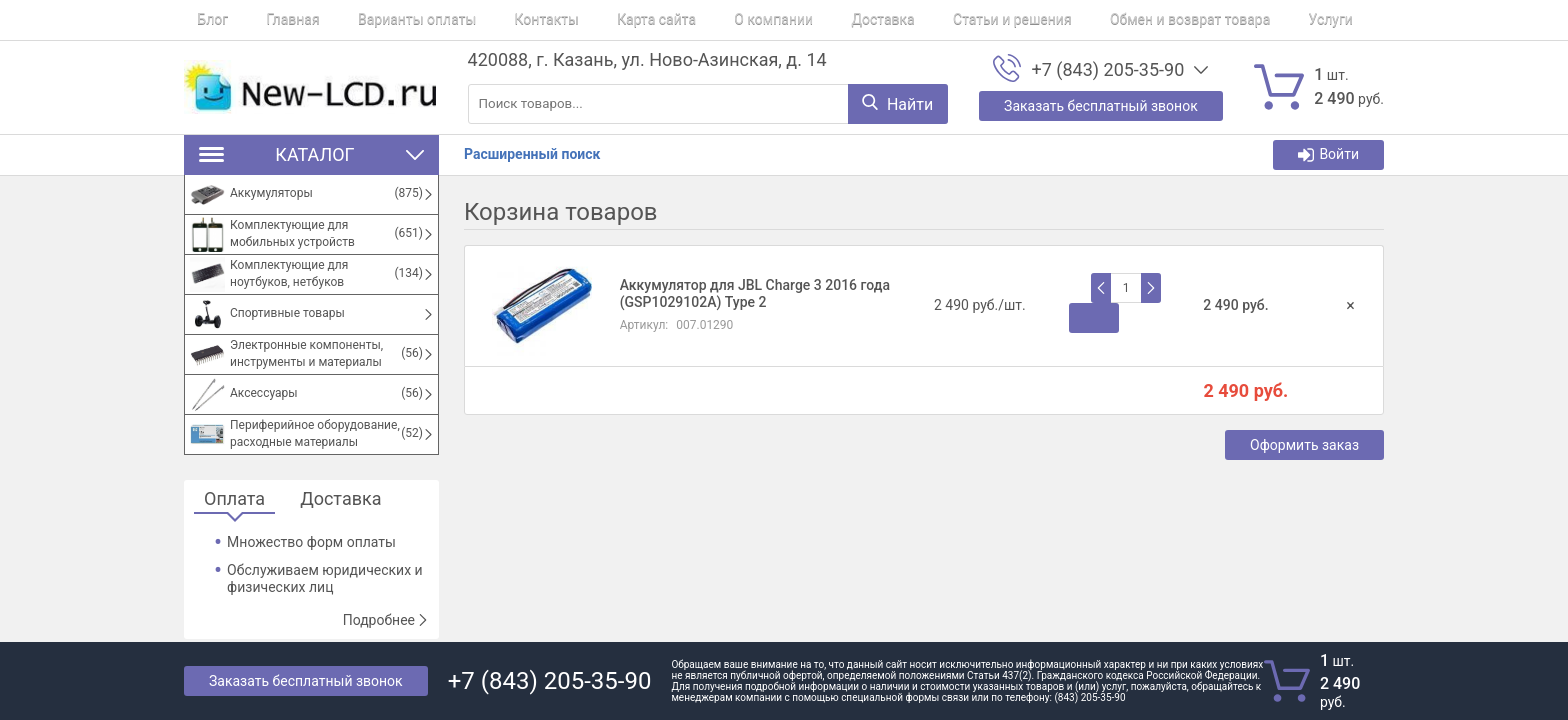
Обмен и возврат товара (1070, 20)
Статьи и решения (906, 20)
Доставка (789, 20)
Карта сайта (590, 20)
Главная (266, 20)
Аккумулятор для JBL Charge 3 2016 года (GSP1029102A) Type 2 (755, 294)
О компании (694, 20)
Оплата (234, 499)
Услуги (1198, 20)
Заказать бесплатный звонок (306, 681)
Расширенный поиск (532, 154)
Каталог (311, 154)
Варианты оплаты (377, 20)
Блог (199, 20)
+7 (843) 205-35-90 (1107, 70)
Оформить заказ (1304, 445)
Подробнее (386, 620)
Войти (1328, 154)
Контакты (493, 20)
